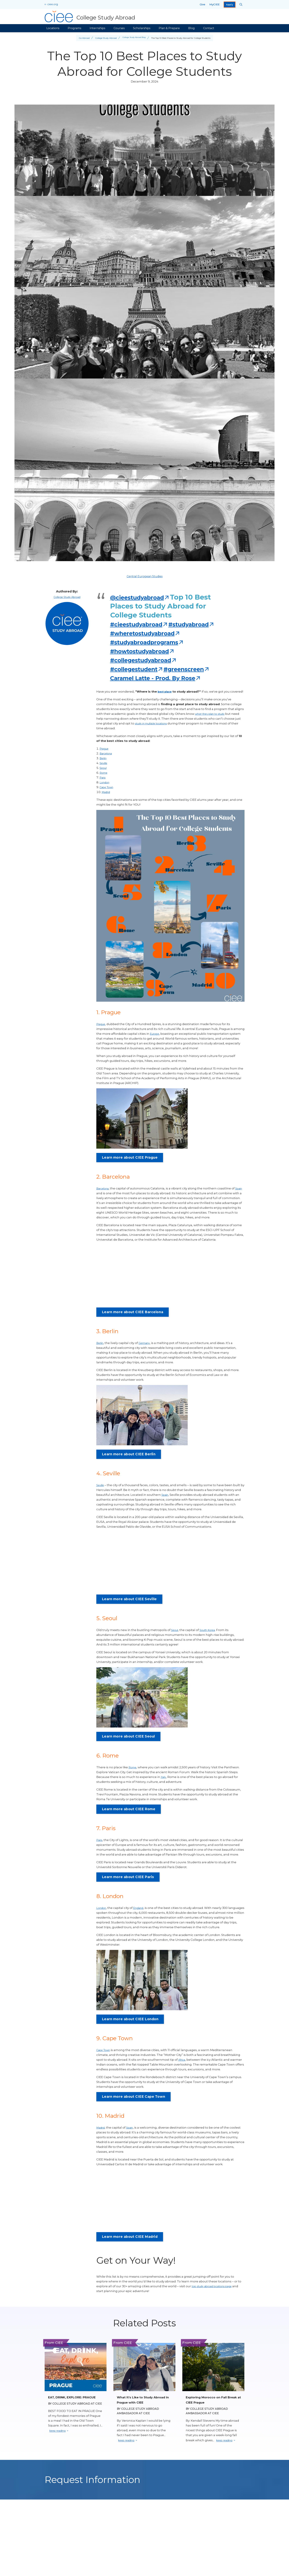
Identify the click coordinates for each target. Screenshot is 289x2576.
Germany (147, 1367)
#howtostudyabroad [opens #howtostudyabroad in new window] (147, 661)
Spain (100, 1217)
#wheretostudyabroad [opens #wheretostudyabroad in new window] (150, 642)
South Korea (210, 1654)
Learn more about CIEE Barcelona (132, 1336)
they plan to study (213, 738)
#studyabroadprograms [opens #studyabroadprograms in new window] (153, 651)
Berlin (104, 782)
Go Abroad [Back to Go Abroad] (82, 38)
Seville (104, 787)
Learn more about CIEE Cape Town (133, 2121)
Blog (191, 28)
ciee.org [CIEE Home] (52, 4)
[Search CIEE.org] (241, 4)
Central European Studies (145, 576)
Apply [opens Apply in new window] (229, 4)
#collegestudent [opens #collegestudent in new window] (140, 679)
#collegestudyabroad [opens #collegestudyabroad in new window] (148, 670)
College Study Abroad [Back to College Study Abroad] (104, 38)
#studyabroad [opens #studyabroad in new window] (135, 633)
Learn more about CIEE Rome (128, 1834)
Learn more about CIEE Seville (129, 1624)
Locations (52, 28)
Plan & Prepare (169, 28)
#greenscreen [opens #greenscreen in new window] (135, 688)
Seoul (104, 792)
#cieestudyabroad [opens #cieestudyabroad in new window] (142, 624)
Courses (119, 28)
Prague (105, 773)
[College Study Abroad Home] (91, 16)
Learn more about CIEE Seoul (128, 1761)
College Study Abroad (67, 597)
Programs (74, 28)
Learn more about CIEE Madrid (130, 2261)
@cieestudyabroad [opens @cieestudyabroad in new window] (144, 597)
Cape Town (108, 811)
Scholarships (141, 28)
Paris (103, 802)
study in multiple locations (161, 748)
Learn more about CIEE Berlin (129, 1479)
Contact (208, 28)
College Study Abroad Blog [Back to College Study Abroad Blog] (134, 38)
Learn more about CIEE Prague (130, 1182)
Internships (97, 28)
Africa (182, 2084)
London (105, 807)
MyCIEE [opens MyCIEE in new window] (214, 4)
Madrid (107, 816)
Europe (155, 1058)
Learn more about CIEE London (130, 2044)
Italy (164, 1801)
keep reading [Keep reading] (59, 2460)
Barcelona (107, 778)
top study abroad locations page (216, 2310)
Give (202, 4)
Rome (104, 797)
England (141, 1932)
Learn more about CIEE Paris (128, 1901)
